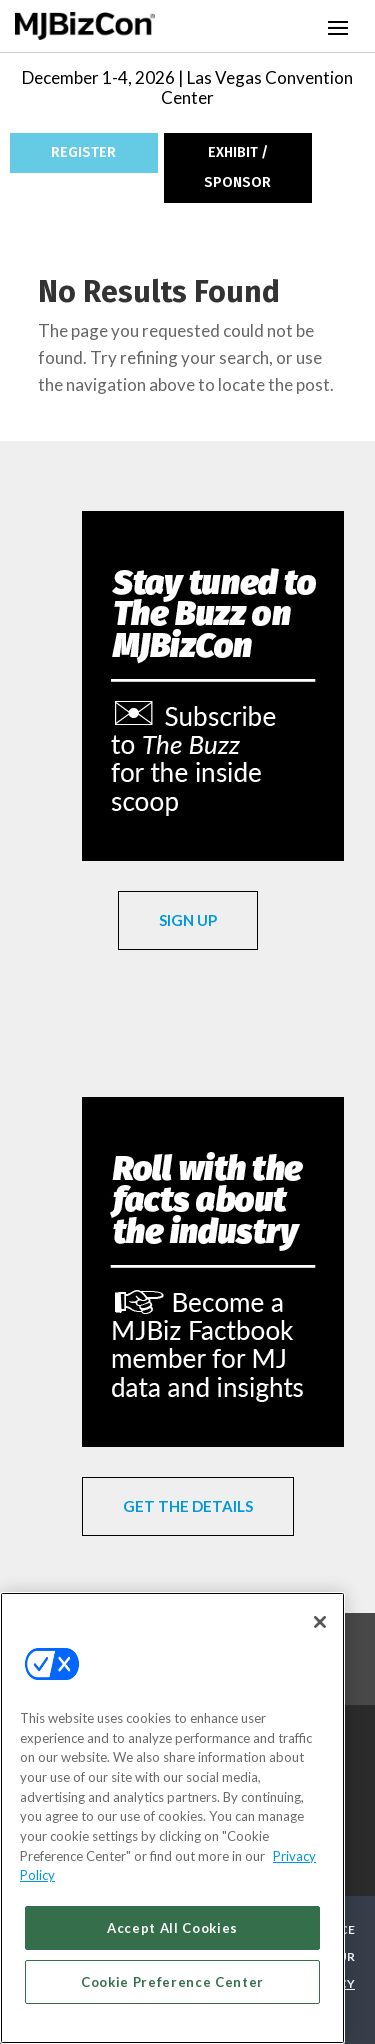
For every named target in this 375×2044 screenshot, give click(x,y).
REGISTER (83, 152)
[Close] (320, 1622)
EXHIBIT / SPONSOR (237, 167)
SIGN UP (188, 920)
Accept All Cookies (172, 1928)
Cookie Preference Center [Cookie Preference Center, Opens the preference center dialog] (172, 1982)
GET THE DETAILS (188, 1506)
